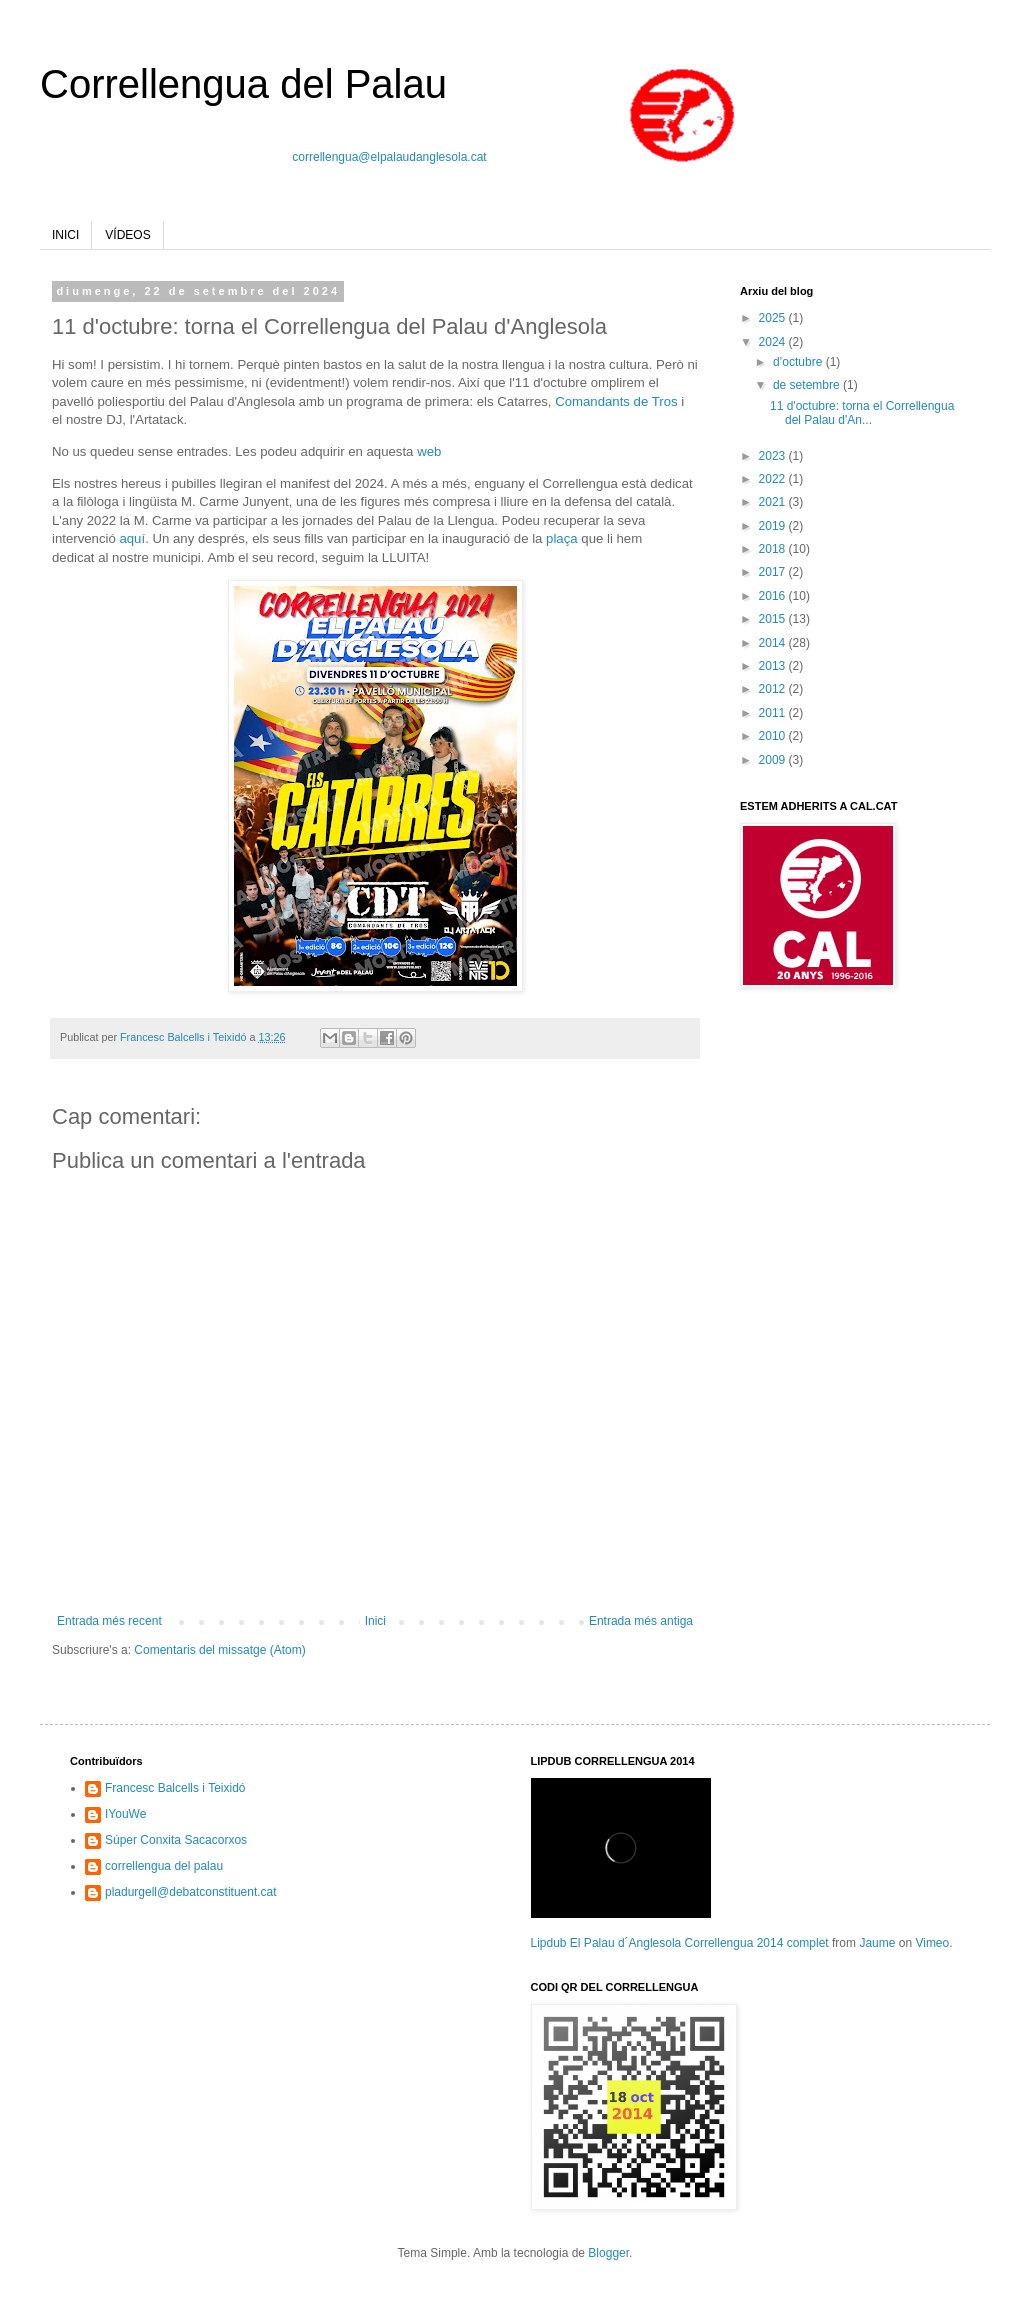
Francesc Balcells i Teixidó (175, 1788)
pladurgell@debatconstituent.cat (191, 1892)
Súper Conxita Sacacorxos (176, 1840)
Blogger (608, 2253)
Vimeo (932, 1943)
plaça (563, 538)
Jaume (877, 1943)
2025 (774, 318)
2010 (774, 736)
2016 (774, 596)
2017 (774, 572)
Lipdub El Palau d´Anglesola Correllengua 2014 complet (680, 1943)
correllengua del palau (164, 1866)
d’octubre (799, 362)
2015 (774, 619)
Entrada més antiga (641, 1621)
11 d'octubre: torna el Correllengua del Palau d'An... (862, 413)
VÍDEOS (127, 235)
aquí (132, 538)
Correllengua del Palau (243, 84)
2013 (774, 666)
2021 (774, 502)
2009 (774, 760)
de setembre (808, 385)
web (429, 451)
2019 (774, 526)
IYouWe (125, 1814)
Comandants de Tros (616, 401)
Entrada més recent (109, 1621)
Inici (375, 1621)
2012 (774, 689)
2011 (774, 713)
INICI (65, 235)
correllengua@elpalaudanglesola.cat (389, 157)
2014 (774, 643)
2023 (774, 456)
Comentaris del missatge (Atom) (219, 1650)
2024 (774, 342)
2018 (774, 549)
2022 (774, 479)
